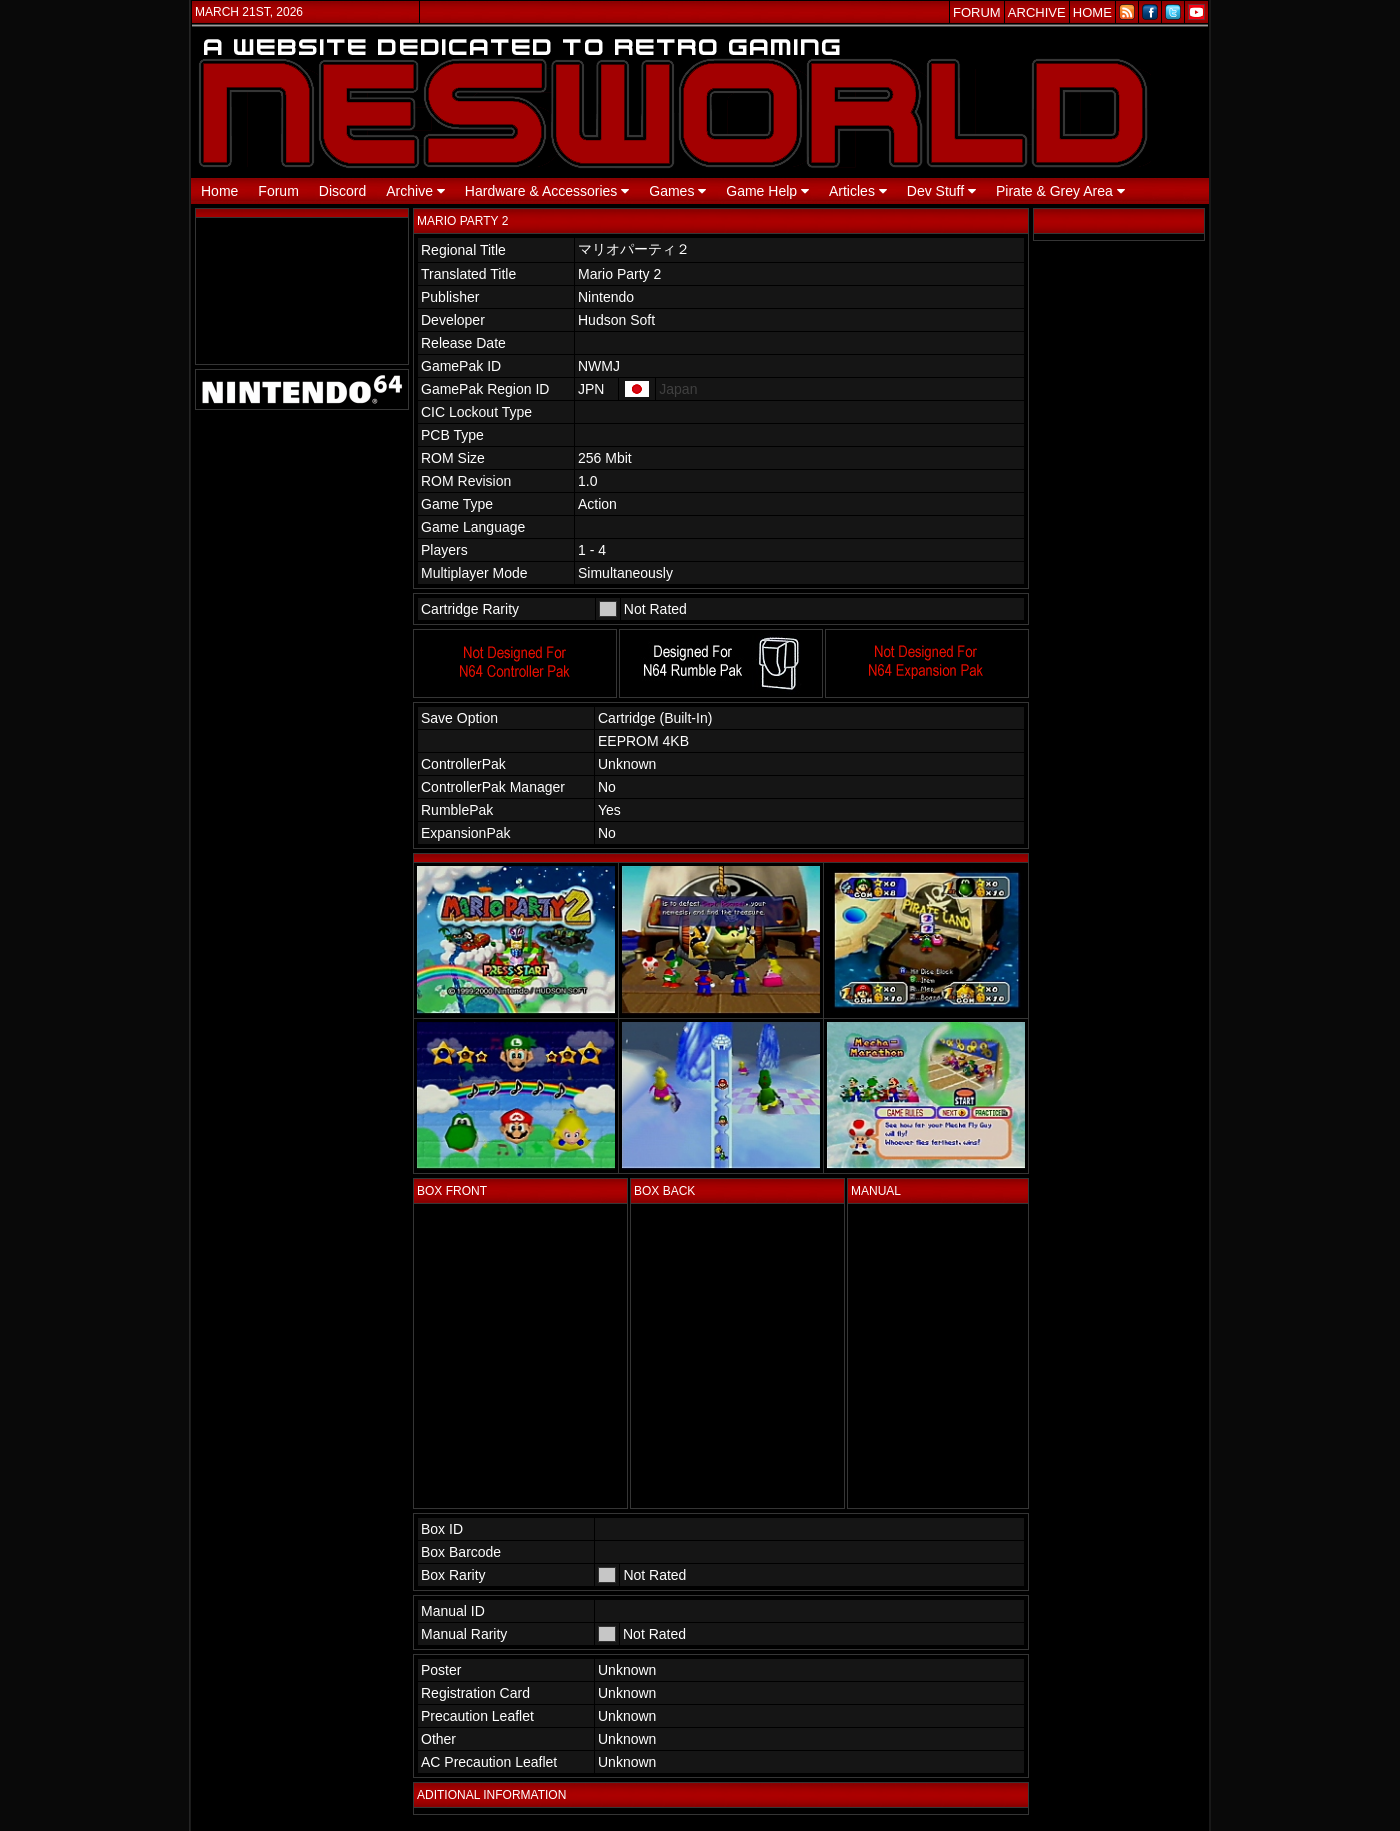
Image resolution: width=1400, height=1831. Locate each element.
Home (219, 191)
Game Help (767, 191)
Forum (278, 191)
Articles (858, 191)
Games (677, 191)
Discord (342, 191)
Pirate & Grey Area (1060, 191)
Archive (415, 191)
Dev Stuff (941, 191)
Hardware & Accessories (547, 191)
